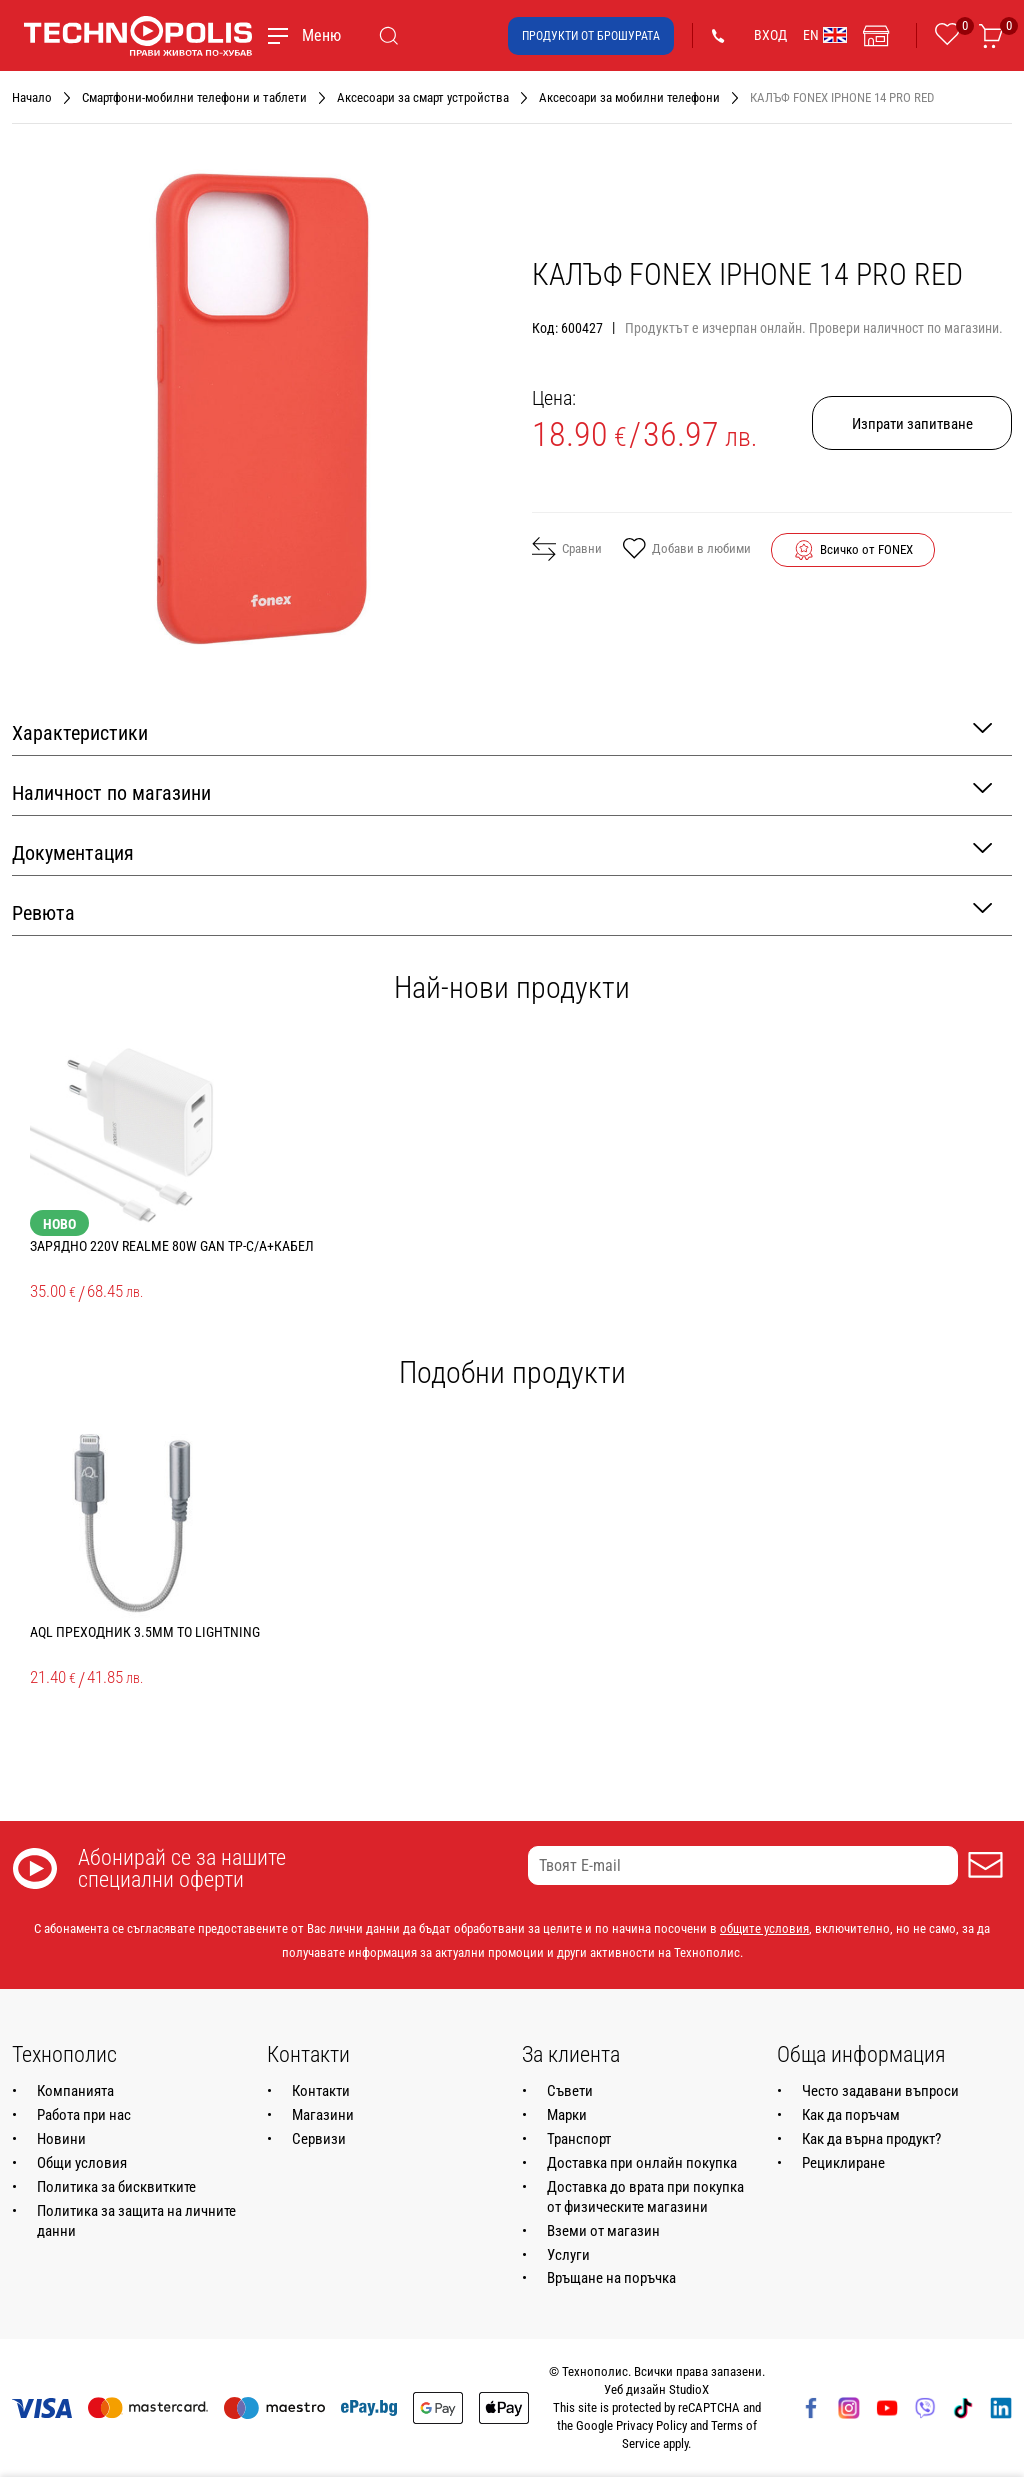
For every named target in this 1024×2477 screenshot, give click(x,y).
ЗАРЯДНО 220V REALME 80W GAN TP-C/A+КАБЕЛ (172, 1246)
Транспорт (579, 2139)
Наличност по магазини (502, 791)
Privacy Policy (651, 2425)
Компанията (75, 2091)
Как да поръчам (851, 2115)
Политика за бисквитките (116, 2187)
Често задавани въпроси (880, 2091)
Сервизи (319, 2139)
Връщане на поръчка (611, 2278)
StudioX (689, 2389)
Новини (61, 2139)
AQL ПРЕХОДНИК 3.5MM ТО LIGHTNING (145, 1632)
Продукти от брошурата (591, 36)
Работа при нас (84, 2115)
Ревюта (502, 911)
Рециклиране (843, 2163)
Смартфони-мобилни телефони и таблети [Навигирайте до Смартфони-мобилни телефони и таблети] (194, 97)
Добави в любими (686, 550)
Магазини (323, 2115)
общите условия (764, 1928)
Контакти (321, 2091)
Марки (567, 2115)
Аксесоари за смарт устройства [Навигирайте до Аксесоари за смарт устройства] (423, 97)
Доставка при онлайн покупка (642, 2163)
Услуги (568, 2255)
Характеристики (502, 731)
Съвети (570, 2091)
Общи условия (82, 2163)
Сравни (567, 549)
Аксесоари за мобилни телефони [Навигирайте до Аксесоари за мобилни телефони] (629, 97)
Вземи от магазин (603, 2231)
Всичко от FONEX (866, 549)
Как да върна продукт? (871, 2139)
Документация (502, 851)
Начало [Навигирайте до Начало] (32, 97)
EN (825, 35)
